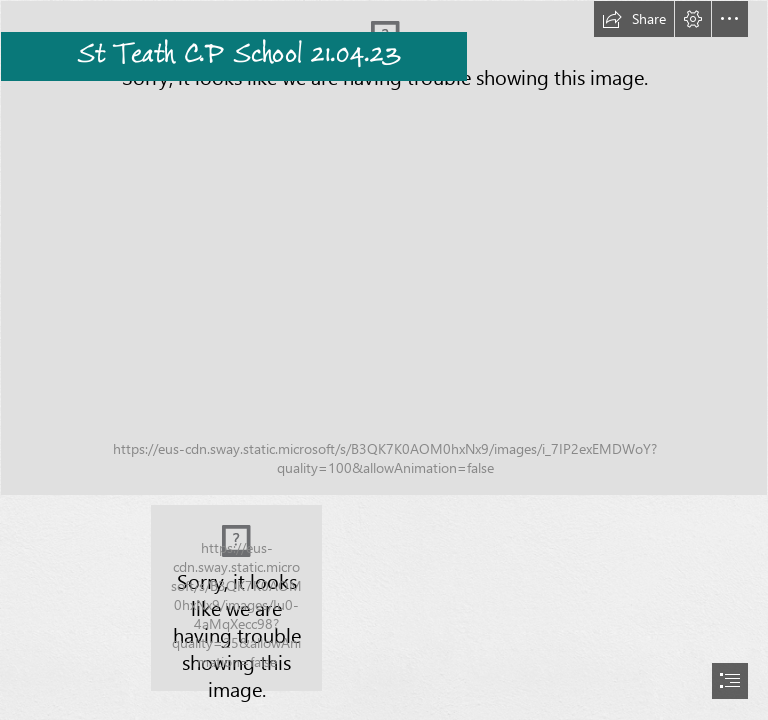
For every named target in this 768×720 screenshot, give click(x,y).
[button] (634, 19)
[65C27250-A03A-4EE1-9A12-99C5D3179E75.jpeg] (384, 248)
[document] (384, 360)
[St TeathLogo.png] (236, 598)
